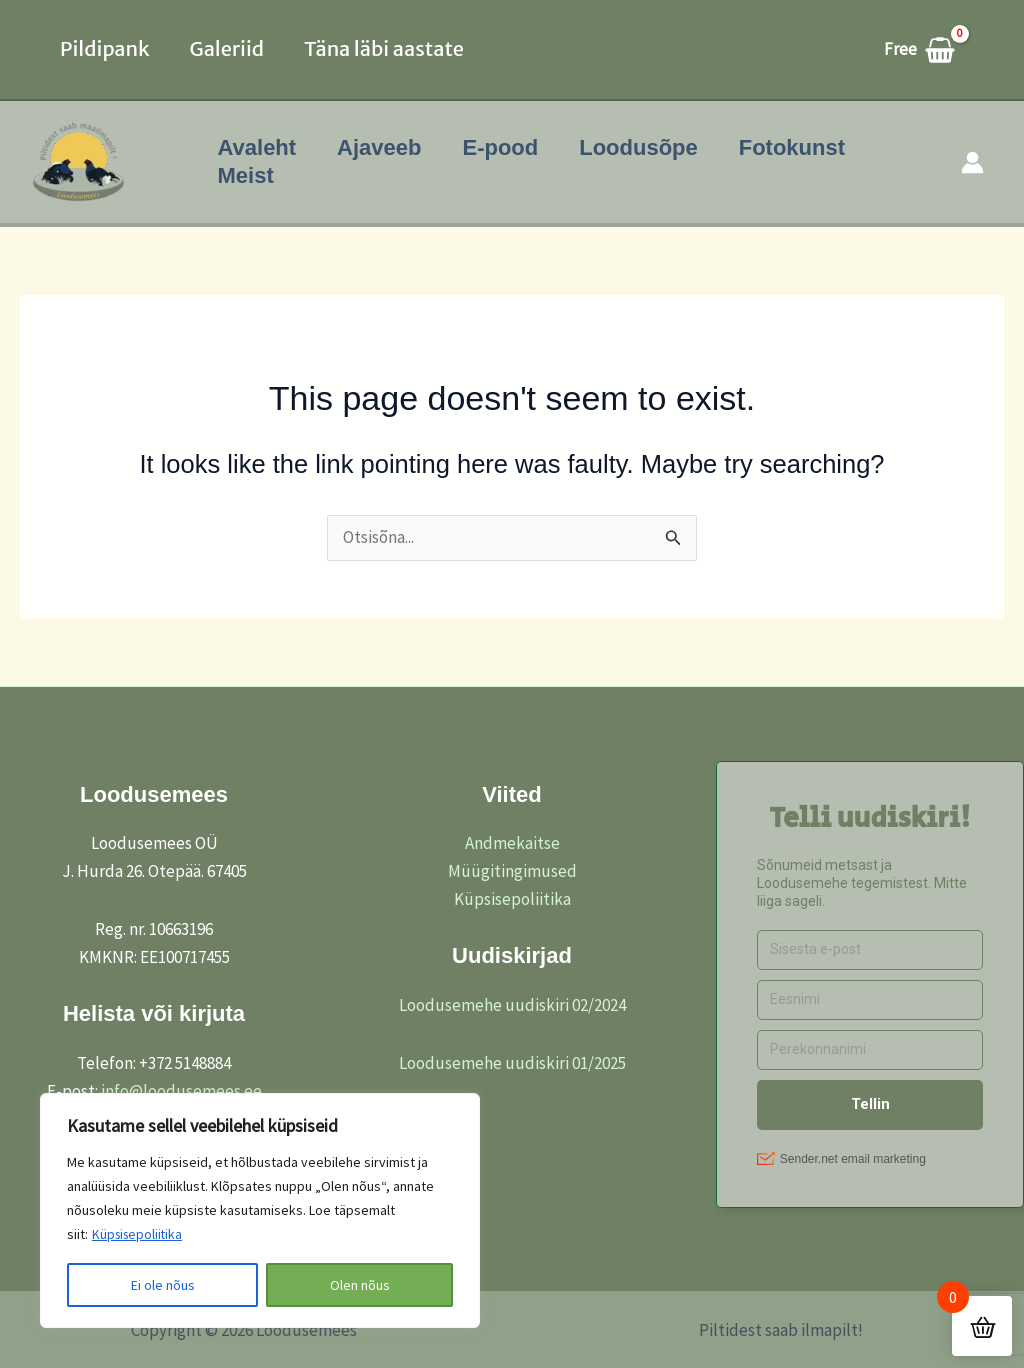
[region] (260, 1211)
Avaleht (258, 147)
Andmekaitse (512, 843)
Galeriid (227, 48)
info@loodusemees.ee (181, 1091)
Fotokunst (805, 147)
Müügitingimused (512, 871)
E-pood (508, 147)
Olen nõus (360, 1285)
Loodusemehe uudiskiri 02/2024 (512, 1005)
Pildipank (105, 48)
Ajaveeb (384, 147)
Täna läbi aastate (384, 48)
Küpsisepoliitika (139, 1235)
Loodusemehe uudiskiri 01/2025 (512, 1063)
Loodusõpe (649, 147)
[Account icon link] (972, 162)
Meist (247, 175)
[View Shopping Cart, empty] (929, 49)
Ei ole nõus (163, 1285)
